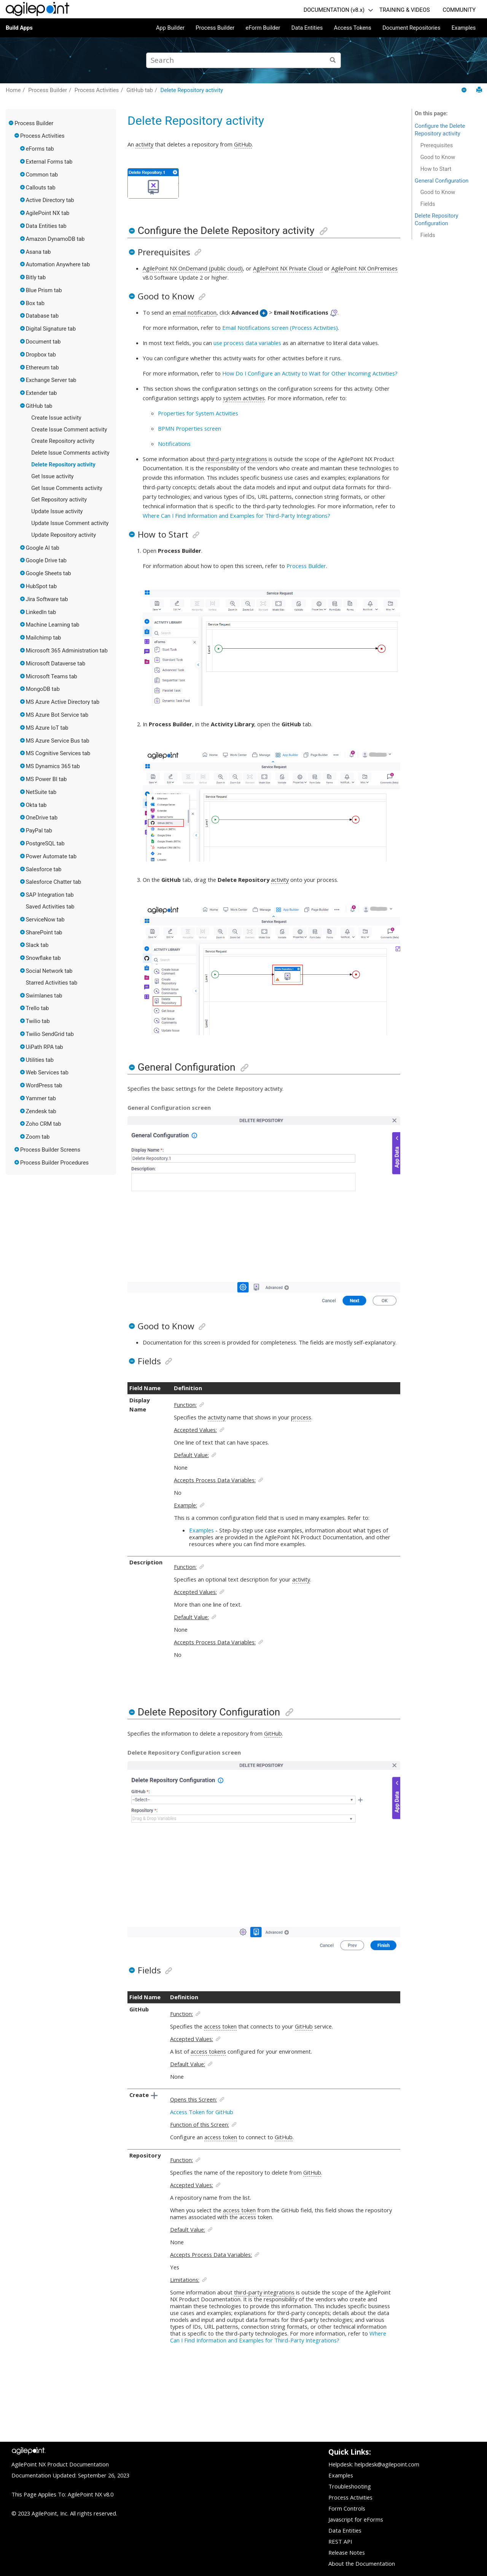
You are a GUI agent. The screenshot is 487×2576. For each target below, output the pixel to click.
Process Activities (97, 90)
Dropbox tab (41, 354)
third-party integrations (237, 459)
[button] (11, 122)
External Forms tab (49, 161)
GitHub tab (139, 90)
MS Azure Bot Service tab (57, 714)
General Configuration (441, 180)
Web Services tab (47, 1072)
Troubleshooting (349, 2486)
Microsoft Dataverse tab (56, 663)
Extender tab (41, 393)
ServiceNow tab (45, 919)
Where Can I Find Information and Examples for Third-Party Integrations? (236, 515)
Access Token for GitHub (201, 2112)
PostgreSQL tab (45, 843)
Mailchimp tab (43, 637)
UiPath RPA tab (44, 1047)
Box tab (35, 303)
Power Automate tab (51, 856)
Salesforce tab (44, 869)
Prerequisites (436, 145)
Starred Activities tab (52, 982)
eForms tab (40, 148)
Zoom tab (38, 1136)
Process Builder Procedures (54, 1162)
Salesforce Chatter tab (53, 881)
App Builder (170, 27)
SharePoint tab (44, 932)
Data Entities (307, 27)
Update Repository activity (63, 534)
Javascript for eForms (355, 2519)
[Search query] (243, 60)
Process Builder (215, 27)
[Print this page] (479, 90)
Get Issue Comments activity (66, 488)
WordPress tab (44, 1085)
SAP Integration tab (50, 894)
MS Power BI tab (46, 779)
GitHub (243, 144)
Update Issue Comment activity (69, 523)
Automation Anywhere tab (58, 264)
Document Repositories (411, 27)
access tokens (208, 2051)
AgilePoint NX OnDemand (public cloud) (193, 268)
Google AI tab (42, 547)
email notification (194, 312)
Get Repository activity (59, 499)
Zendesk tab (41, 1111)
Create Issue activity (56, 417)
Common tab (42, 174)
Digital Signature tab (51, 328)
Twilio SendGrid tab (50, 1034)
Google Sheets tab (48, 573)
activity (144, 144)
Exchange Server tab (51, 380)
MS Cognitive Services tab (58, 753)
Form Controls (346, 2508)
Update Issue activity (57, 511)
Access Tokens (352, 27)
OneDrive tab (42, 817)
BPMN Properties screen (189, 428)
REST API (340, 2541)
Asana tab (38, 251)
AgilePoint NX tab (48, 213)
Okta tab (36, 805)
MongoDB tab (43, 689)
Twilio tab (38, 1021)
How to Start (436, 168)
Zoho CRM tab (43, 1123)
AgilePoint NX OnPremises (364, 268)
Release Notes (346, 2552)
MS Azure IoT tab (47, 727)
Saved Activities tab (50, 906)
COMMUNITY (459, 9)
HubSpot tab (41, 586)
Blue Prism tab (44, 290)
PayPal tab (39, 830)
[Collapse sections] (465, 90)
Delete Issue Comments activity (70, 452)
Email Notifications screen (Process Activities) (280, 327)
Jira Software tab (47, 599)
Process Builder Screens (50, 1149)
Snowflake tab (43, 958)
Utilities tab (40, 1059)
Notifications (174, 443)
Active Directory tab (50, 200)
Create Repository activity (62, 441)
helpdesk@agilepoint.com (387, 2464)
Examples (464, 27)
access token (220, 2026)
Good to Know (437, 157)
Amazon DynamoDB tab (55, 238)
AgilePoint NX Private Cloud (288, 268)
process (301, 1417)
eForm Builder (263, 27)
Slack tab (37, 945)
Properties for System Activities (198, 413)
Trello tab (37, 1008)
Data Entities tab (46, 226)
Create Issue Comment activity (69, 429)
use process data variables (247, 343)
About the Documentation (361, 2563)
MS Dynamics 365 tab (53, 766)
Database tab (42, 315)
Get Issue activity (52, 476)
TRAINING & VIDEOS (404, 9)
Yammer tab (41, 1098)
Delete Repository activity (192, 90)
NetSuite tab (41, 792)
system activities (244, 398)
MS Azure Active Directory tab (63, 701)
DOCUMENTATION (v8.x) (334, 9)
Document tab (43, 341)
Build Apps (19, 27)
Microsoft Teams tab (51, 676)
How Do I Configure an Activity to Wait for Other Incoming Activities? (310, 373)
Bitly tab (36, 277)
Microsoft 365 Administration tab (67, 650)
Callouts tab (41, 187)
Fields (427, 203)
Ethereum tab (42, 367)
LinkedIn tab (41, 612)
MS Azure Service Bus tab (57, 740)
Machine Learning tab (53, 624)
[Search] (333, 60)
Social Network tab (49, 970)
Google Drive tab (46, 560)
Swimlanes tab (44, 995)
